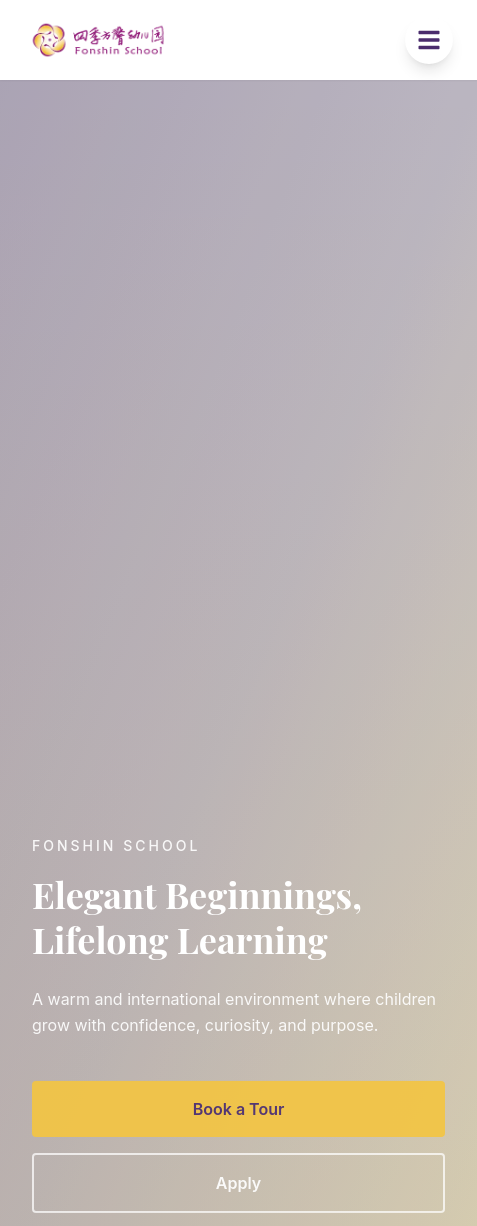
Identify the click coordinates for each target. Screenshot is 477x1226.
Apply (238, 1186)
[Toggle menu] (429, 40)
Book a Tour (239, 1112)
